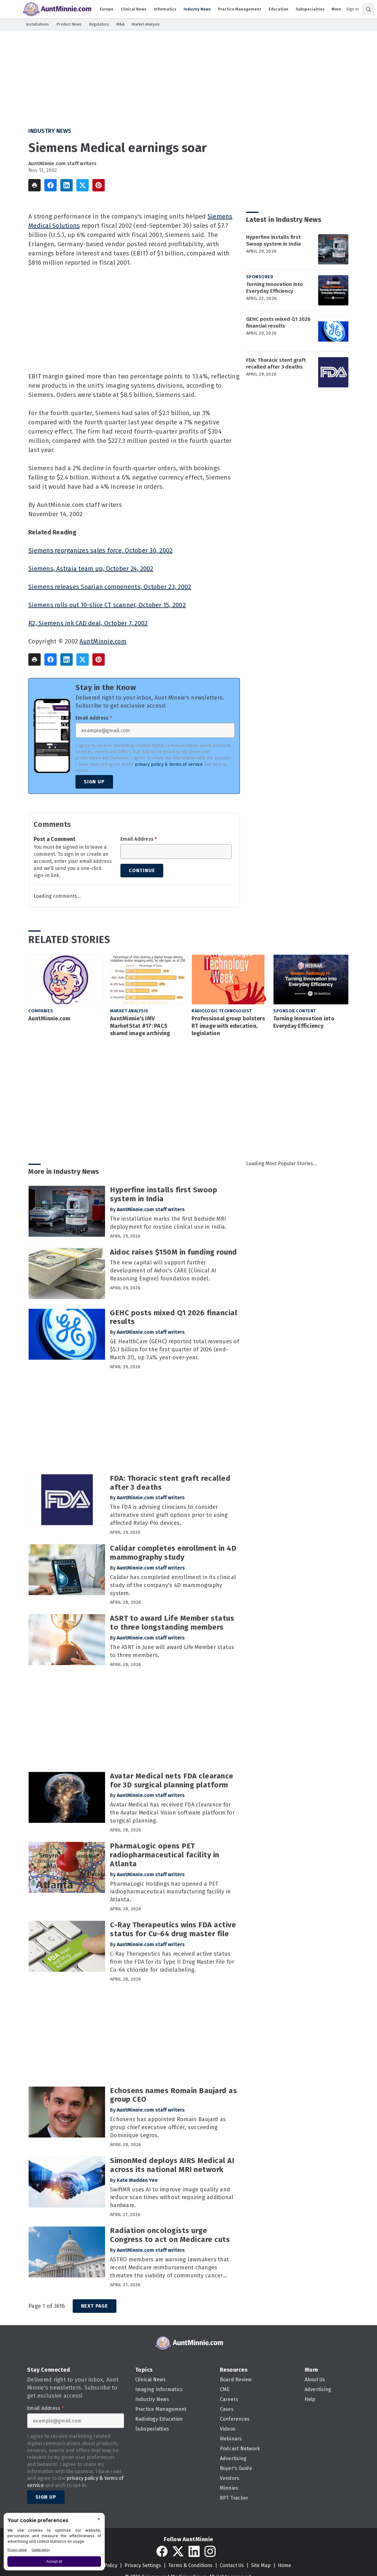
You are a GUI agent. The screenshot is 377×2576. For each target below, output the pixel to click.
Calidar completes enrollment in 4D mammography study (173, 1553)
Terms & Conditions (190, 2565)
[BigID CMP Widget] (54, 2543)
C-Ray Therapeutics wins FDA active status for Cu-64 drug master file (173, 1929)
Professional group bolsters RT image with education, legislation (228, 1026)
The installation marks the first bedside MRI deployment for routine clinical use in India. (168, 1222)
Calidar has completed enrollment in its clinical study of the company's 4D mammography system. (173, 1585)
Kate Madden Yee (137, 2180)
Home (284, 2565)
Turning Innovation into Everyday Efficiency (274, 287)
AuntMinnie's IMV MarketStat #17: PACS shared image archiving (140, 1026)
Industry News (49, 131)
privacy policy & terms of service (169, 764)
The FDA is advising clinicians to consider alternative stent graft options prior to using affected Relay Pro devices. (169, 1515)
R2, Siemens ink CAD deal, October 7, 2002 (88, 623)
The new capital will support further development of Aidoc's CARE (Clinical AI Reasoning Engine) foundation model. (163, 1270)
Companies (40, 1011)
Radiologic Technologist (222, 1011)
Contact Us (232, 2565)
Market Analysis (129, 1011)
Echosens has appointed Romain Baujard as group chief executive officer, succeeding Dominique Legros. (168, 2127)
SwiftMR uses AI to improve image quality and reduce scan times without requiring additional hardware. (172, 2197)
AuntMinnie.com (103, 641)
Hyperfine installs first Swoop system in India (273, 240)
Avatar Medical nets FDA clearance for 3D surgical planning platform (171, 1780)
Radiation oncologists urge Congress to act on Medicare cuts (170, 2235)
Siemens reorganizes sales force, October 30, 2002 (100, 550)
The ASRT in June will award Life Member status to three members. (172, 1651)
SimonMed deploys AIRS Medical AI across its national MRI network (172, 2165)
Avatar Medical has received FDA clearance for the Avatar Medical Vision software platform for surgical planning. (172, 1812)
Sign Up (94, 782)
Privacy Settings (142, 2565)
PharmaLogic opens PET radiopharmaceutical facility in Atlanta (164, 1855)
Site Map (261, 2565)
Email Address (93, 718)
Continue (142, 870)
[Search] (368, 9)
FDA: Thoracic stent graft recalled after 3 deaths (276, 363)
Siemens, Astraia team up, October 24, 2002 (90, 568)
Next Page (94, 2306)
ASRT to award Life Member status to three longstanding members (172, 1622)
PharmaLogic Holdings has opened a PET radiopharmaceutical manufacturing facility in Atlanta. (170, 1891)
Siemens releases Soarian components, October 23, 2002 (109, 586)
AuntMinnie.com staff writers (62, 163)
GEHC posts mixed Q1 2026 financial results (278, 322)
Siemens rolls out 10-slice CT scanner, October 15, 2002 (107, 605)
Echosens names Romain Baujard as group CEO (173, 2095)
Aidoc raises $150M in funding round (173, 1252)
